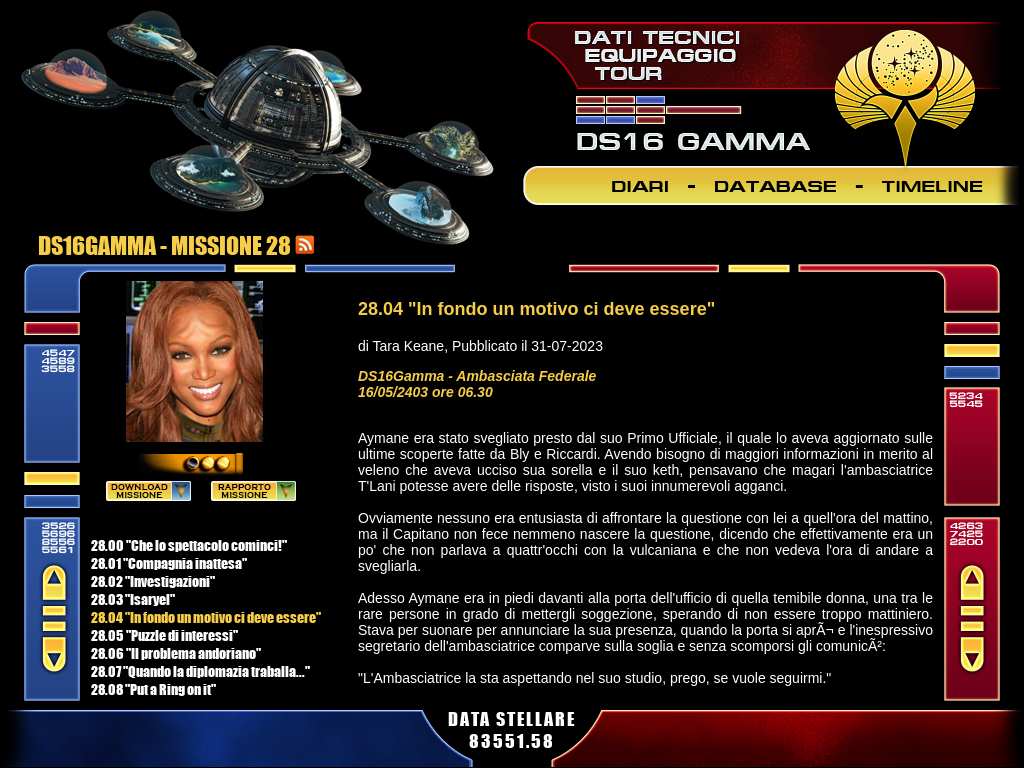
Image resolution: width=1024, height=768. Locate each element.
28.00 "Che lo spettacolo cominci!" (189, 545)
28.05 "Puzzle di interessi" (164, 635)
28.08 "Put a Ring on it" (153, 689)
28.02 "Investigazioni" (153, 581)
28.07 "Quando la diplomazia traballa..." (200, 671)
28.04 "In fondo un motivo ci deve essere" (206, 617)
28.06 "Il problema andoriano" (176, 653)
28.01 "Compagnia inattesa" (169, 563)
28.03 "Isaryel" (133, 599)
